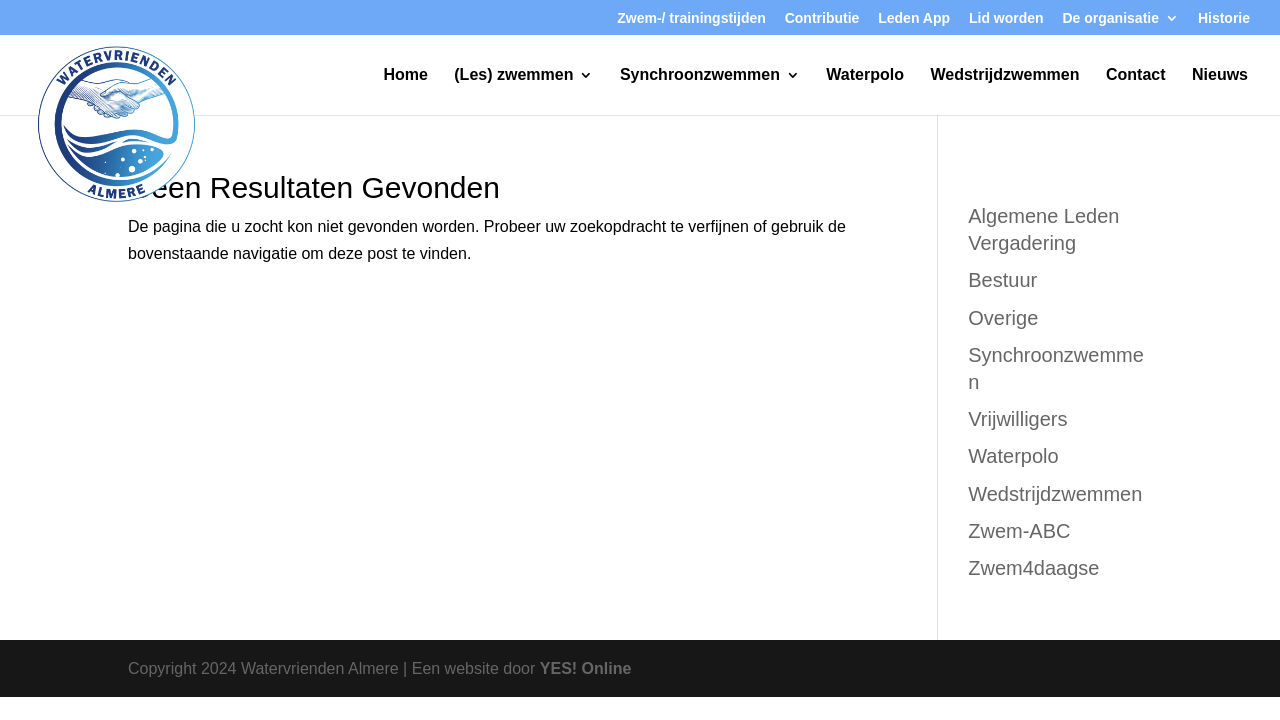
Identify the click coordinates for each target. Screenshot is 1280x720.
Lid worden (1006, 18)
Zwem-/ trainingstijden (691, 18)
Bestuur (1002, 280)
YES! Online (586, 668)
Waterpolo (865, 75)
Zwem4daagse (1033, 568)
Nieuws (1220, 75)
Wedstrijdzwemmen (1004, 75)
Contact (1136, 75)
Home (405, 75)
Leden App (914, 18)
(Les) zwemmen (513, 75)
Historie (1224, 18)
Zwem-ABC (1019, 531)
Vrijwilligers (1017, 419)
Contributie (822, 18)
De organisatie (1111, 18)
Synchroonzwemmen (700, 75)
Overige (1003, 318)
